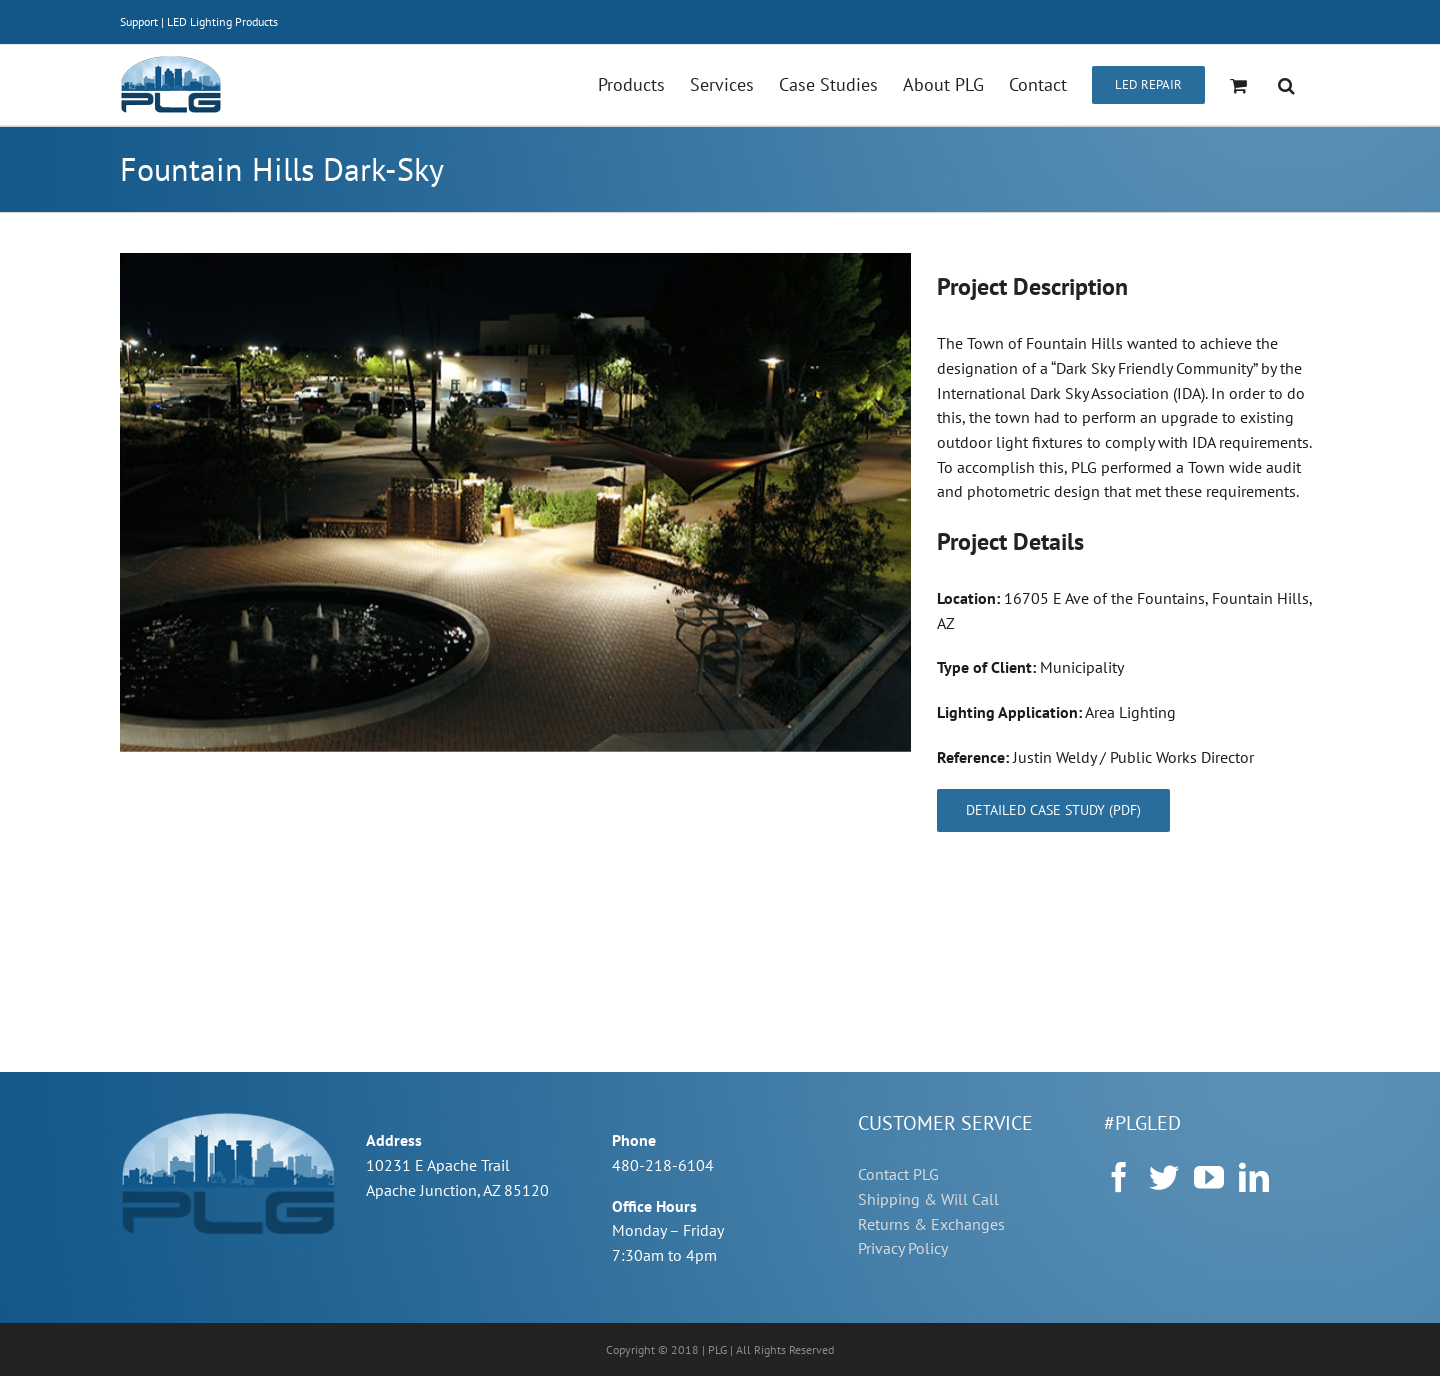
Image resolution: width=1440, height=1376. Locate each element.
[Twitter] (1164, 1177)
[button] (1286, 85)
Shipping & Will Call (928, 1199)
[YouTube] (1209, 1177)
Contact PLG (898, 1174)
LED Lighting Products (222, 21)
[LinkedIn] (1254, 1177)
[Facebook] (1119, 1177)
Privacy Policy (903, 1248)
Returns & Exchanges (931, 1224)
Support (139, 21)
